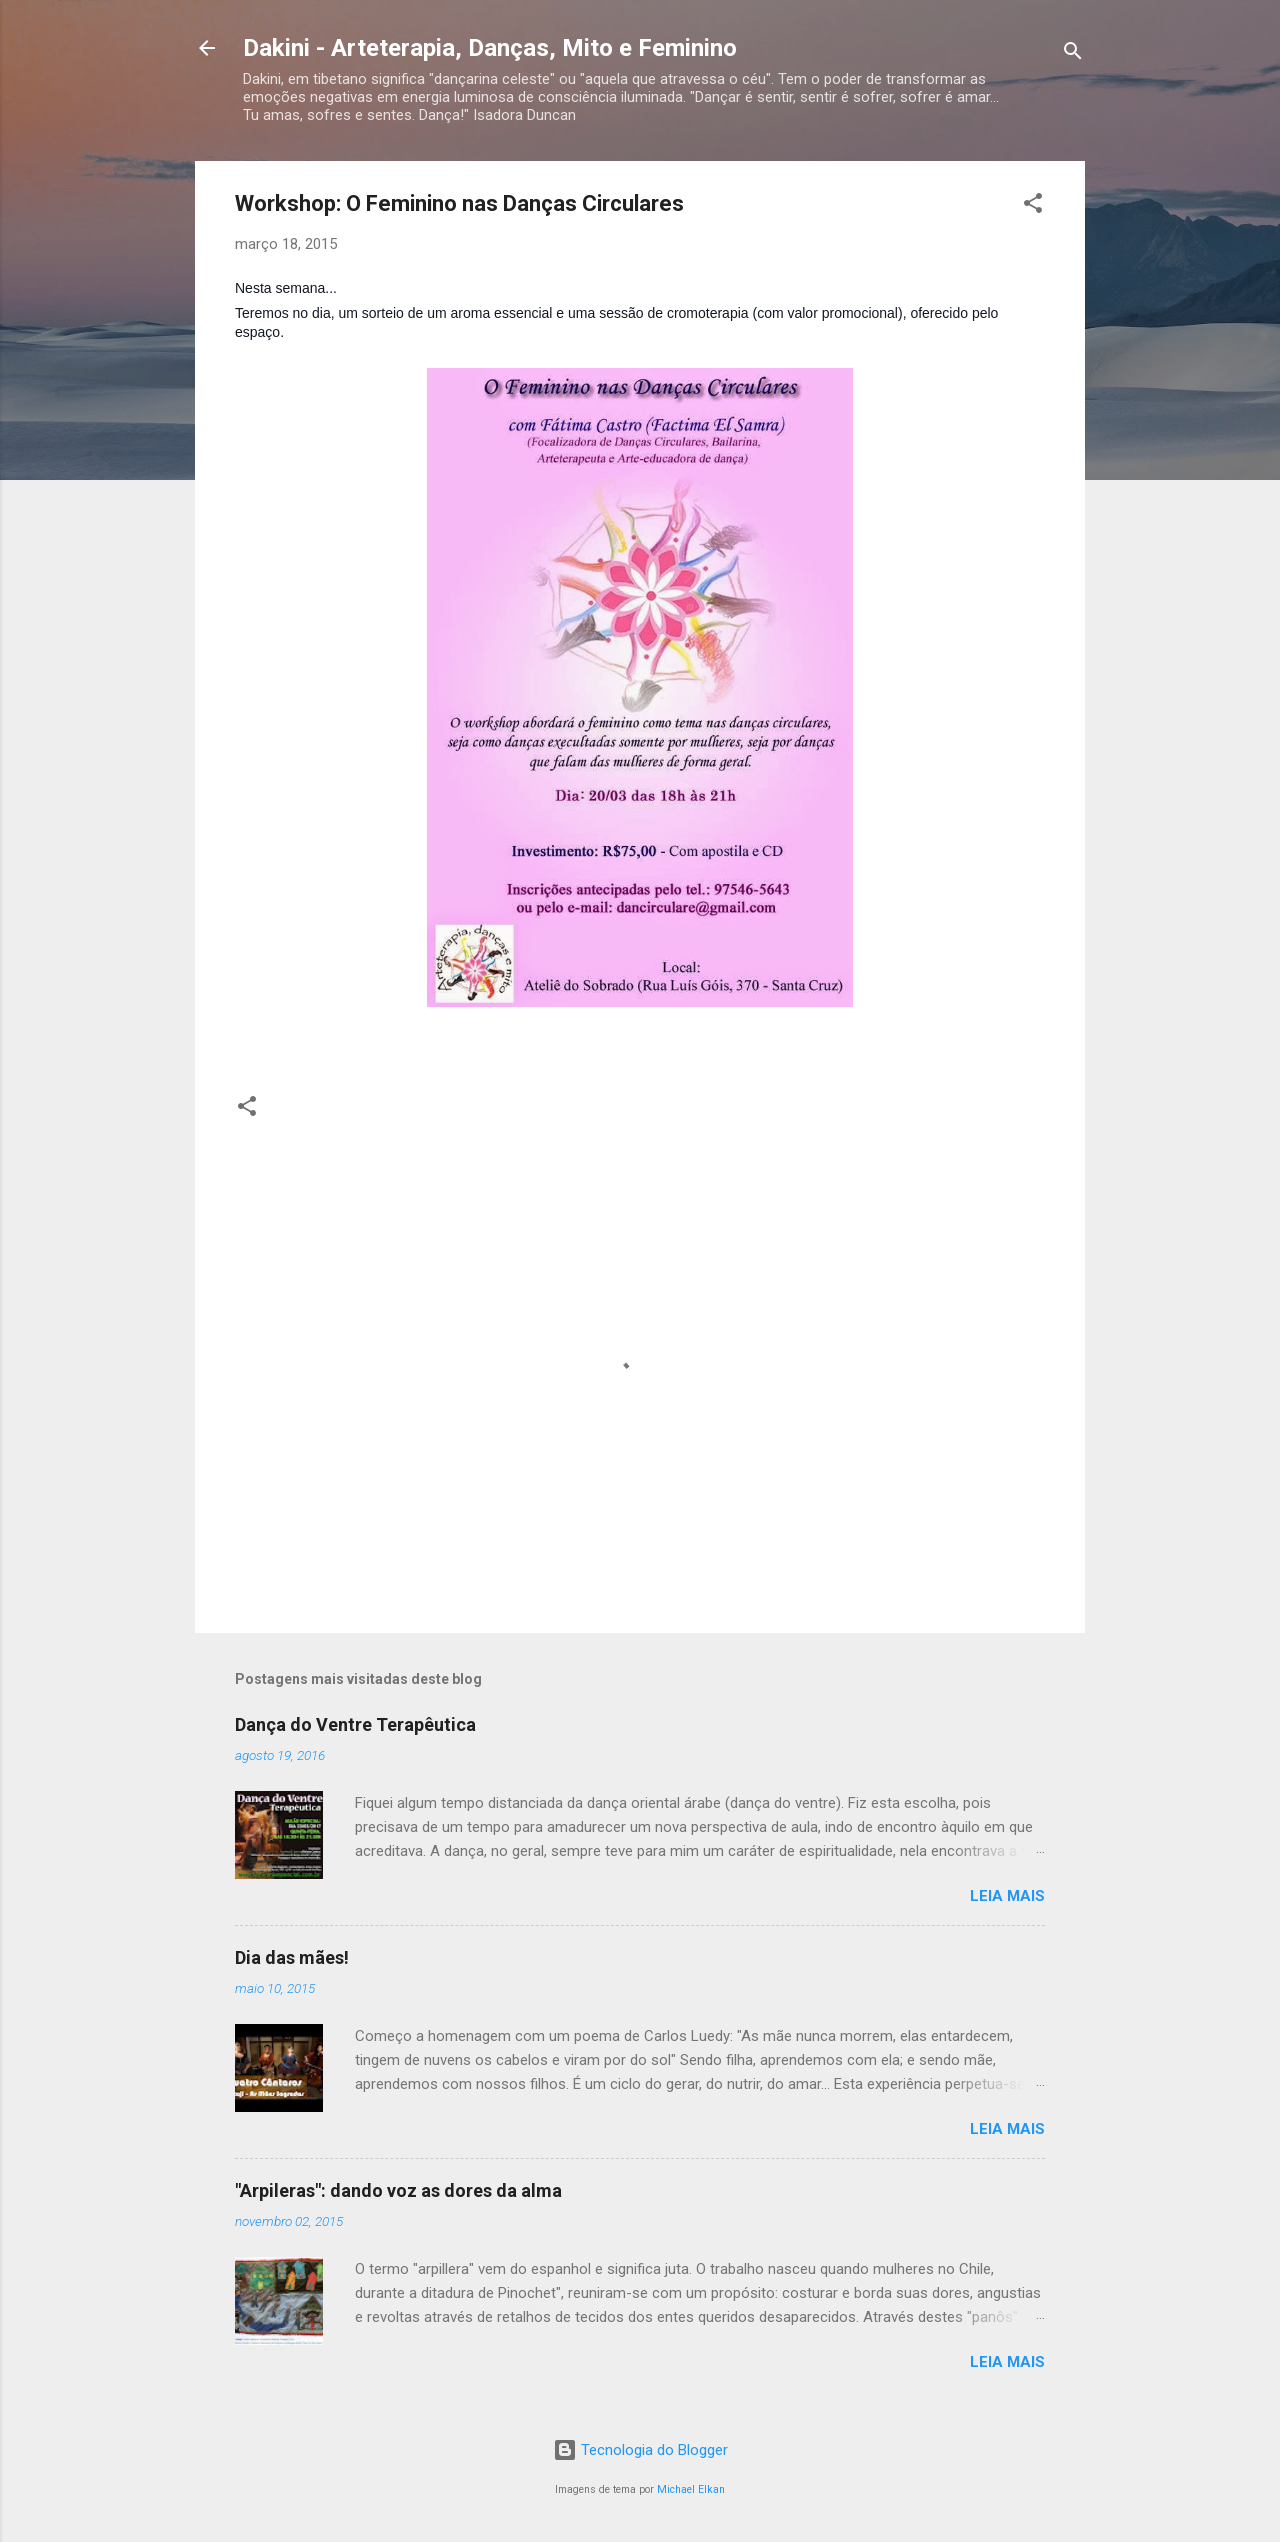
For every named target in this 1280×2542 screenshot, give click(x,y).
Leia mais (1007, 1896)
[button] (1033, 206)
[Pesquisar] (1073, 54)
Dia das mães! (292, 1957)
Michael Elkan (691, 2489)
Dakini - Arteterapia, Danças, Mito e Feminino (490, 48)
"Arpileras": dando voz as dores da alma (398, 2190)
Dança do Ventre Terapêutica (355, 1724)
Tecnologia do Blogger (640, 2450)
